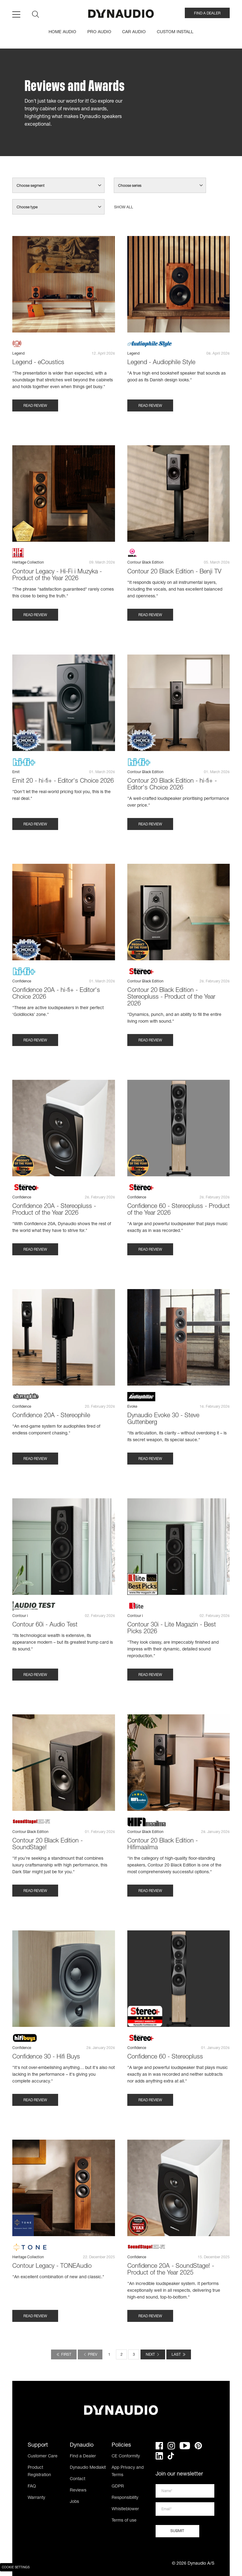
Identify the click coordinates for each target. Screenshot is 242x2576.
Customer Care (43, 2456)
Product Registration (39, 2471)
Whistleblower (125, 2509)
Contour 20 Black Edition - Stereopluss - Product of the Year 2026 (171, 997)
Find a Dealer (83, 2456)
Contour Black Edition (145, 562)
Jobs (74, 2502)
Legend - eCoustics (38, 363)
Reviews (78, 2490)
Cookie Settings (16, 2567)
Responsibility (125, 2498)
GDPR (118, 2486)
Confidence (21, 981)
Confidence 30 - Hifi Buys (46, 2057)
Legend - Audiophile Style (161, 363)
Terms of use (124, 2521)
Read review (35, 406)
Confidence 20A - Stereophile (51, 1416)
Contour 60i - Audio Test (44, 1625)
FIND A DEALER (207, 13)
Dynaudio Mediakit (88, 2468)
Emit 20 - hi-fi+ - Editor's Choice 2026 (63, 781)
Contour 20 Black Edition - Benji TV (174, 572)
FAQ (32, 2486)
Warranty (36, 2498)
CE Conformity (126, 2456)
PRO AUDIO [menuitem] (99, 32)
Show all (123, 207)
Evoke (132, 1407)
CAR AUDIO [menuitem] (134, 32)
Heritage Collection (28, 562)
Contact (77, 2479)
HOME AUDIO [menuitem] (62, 32)
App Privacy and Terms (128, 2471)
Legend (18, 354)
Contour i (20, 1616)
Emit (16, 772)
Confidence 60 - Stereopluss (165, 2057)
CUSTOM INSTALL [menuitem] (175, 32)
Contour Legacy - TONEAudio (52, 2266)
